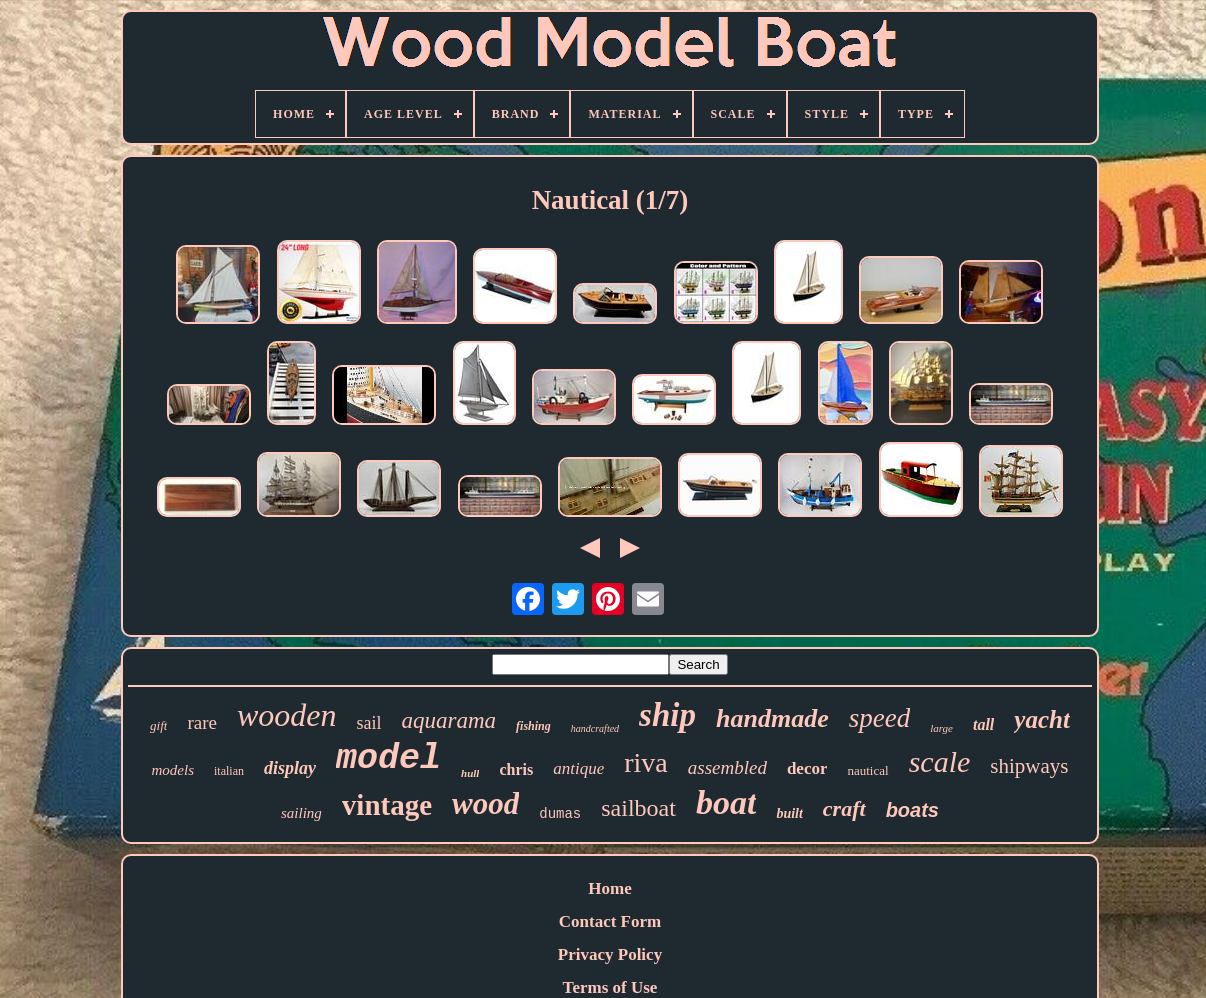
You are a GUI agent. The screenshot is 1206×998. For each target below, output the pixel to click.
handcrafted (595, 728)
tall (983, 724)
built (789, 813)
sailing (301, 813)
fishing (533, 726)
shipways (1029, 766)
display (290, 768)
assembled (727, 767)
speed (879, 718)
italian (229, 771)
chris (516, 769)
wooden (287, 715)
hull (470, 773)
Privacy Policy (610, 954)
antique (578, 768)
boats (912, 810)
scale (940, 761)
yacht (1042, 719)
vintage (387, 805)
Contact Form (610, 921)
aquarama (449, 720)
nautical (867, 770)
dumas (560, 814)
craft (844, 808)
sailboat (638, 808)
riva (646, 762)
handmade (772, 718)
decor (807, 768)
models (173, 770)
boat (726, 802)
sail (369, 723)
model (388, 759)
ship (667, 715)
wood (485, 803)
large (941, 728)
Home (609, 888)
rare (202, 722)
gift (158, 725)
